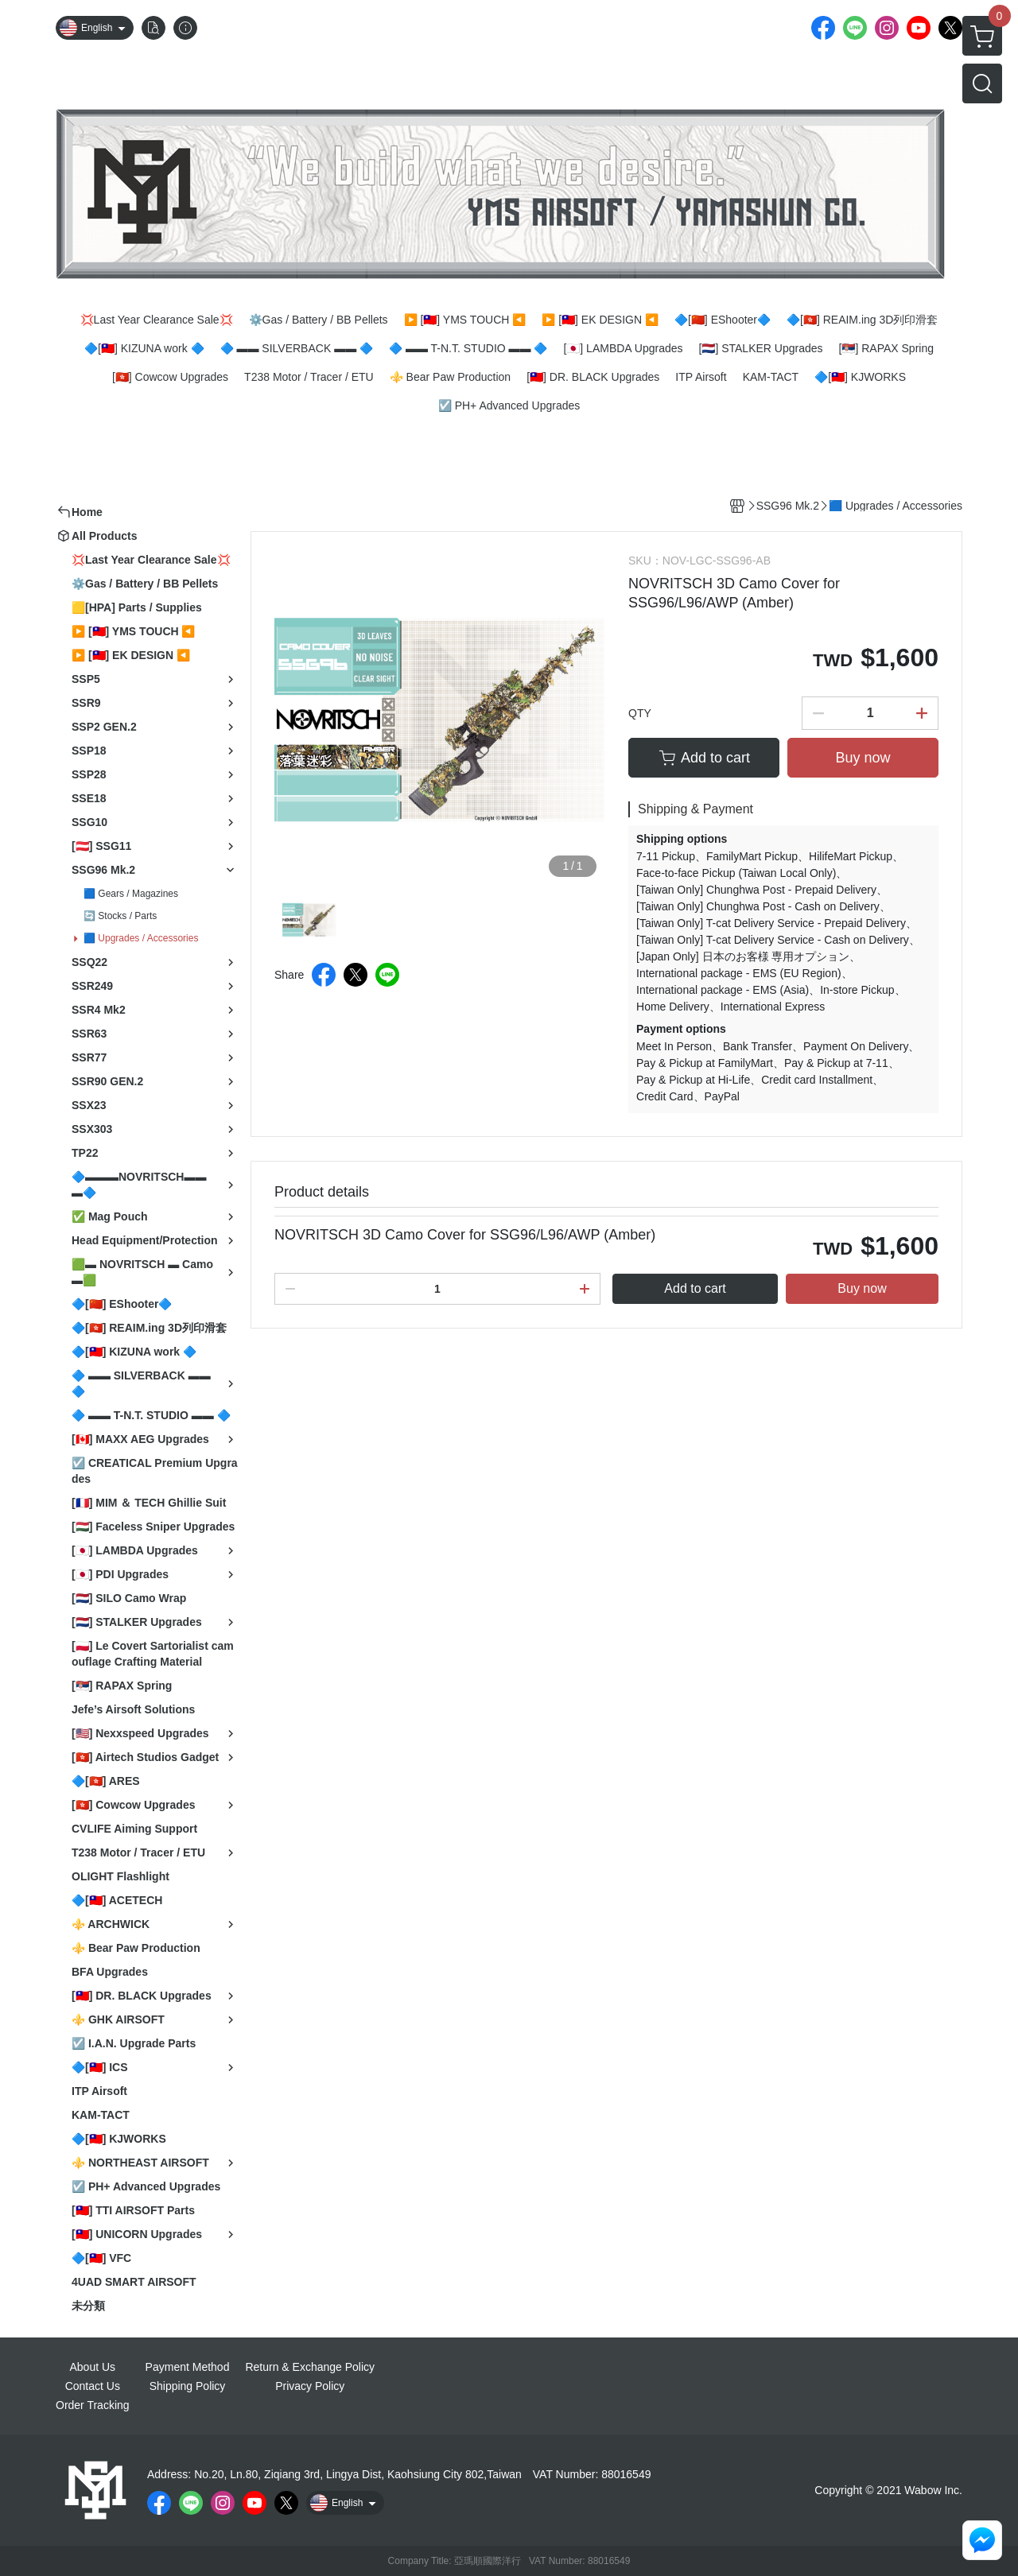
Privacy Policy (309, 2386)
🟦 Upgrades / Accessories (141, 938)
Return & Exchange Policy (310, 2366)
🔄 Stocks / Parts (120, 915)
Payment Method (188, 2366)
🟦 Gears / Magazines (131, 893)
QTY (639, 713)
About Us (93, 2366)
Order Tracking (93, 2405)
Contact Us (92, 2386)
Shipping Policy (188, 2386)
